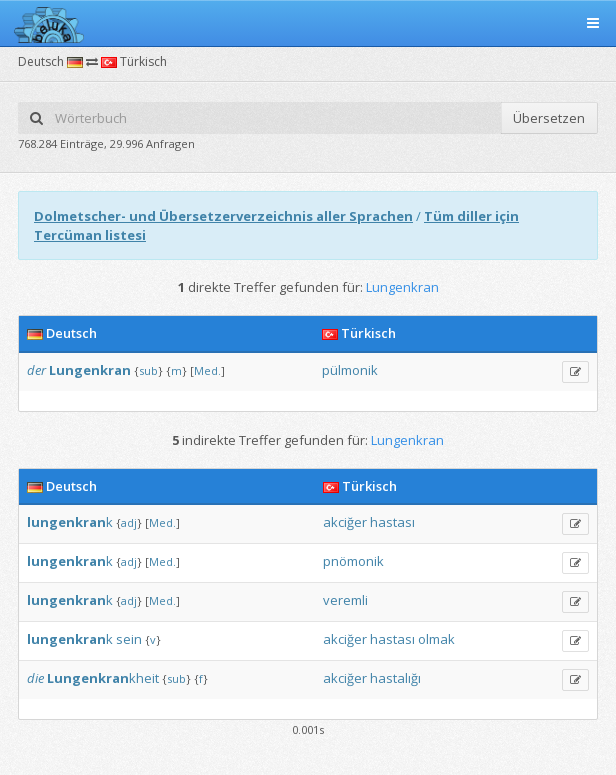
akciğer (345, 522)
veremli (345, 600)
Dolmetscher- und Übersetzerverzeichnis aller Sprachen (223, 216)
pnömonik (353, 561)
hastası (392, 522)
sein (129, 639)
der (36, 370)
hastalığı (395, 678)
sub (148, 370)
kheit (103, 678)
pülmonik (350, 370)
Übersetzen (549, 118)
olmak (436, 639)
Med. (207, 370)
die (35, 678)
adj (129, 522)
